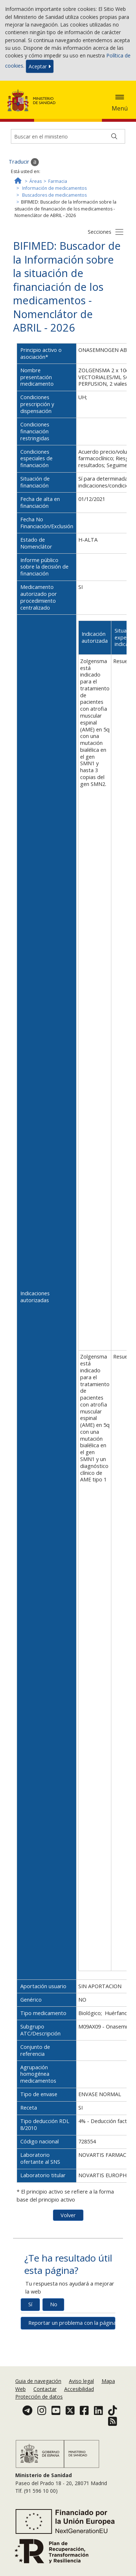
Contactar (45, 2389)
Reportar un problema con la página (72, 2322)
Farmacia (57, 181)
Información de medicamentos (54, 188)
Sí (30, 2304)
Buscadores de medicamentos (54, 195)
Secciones (99, 231)
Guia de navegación (38, 2381)
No (53, 2304)
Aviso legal (81, 2381)
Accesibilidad (79, 2389)
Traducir (24, 162)
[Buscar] (114, 136)
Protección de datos (39, 2396)
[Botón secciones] (119, 231)
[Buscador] (68, 136)
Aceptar (40, 66)
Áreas (35, 181)
